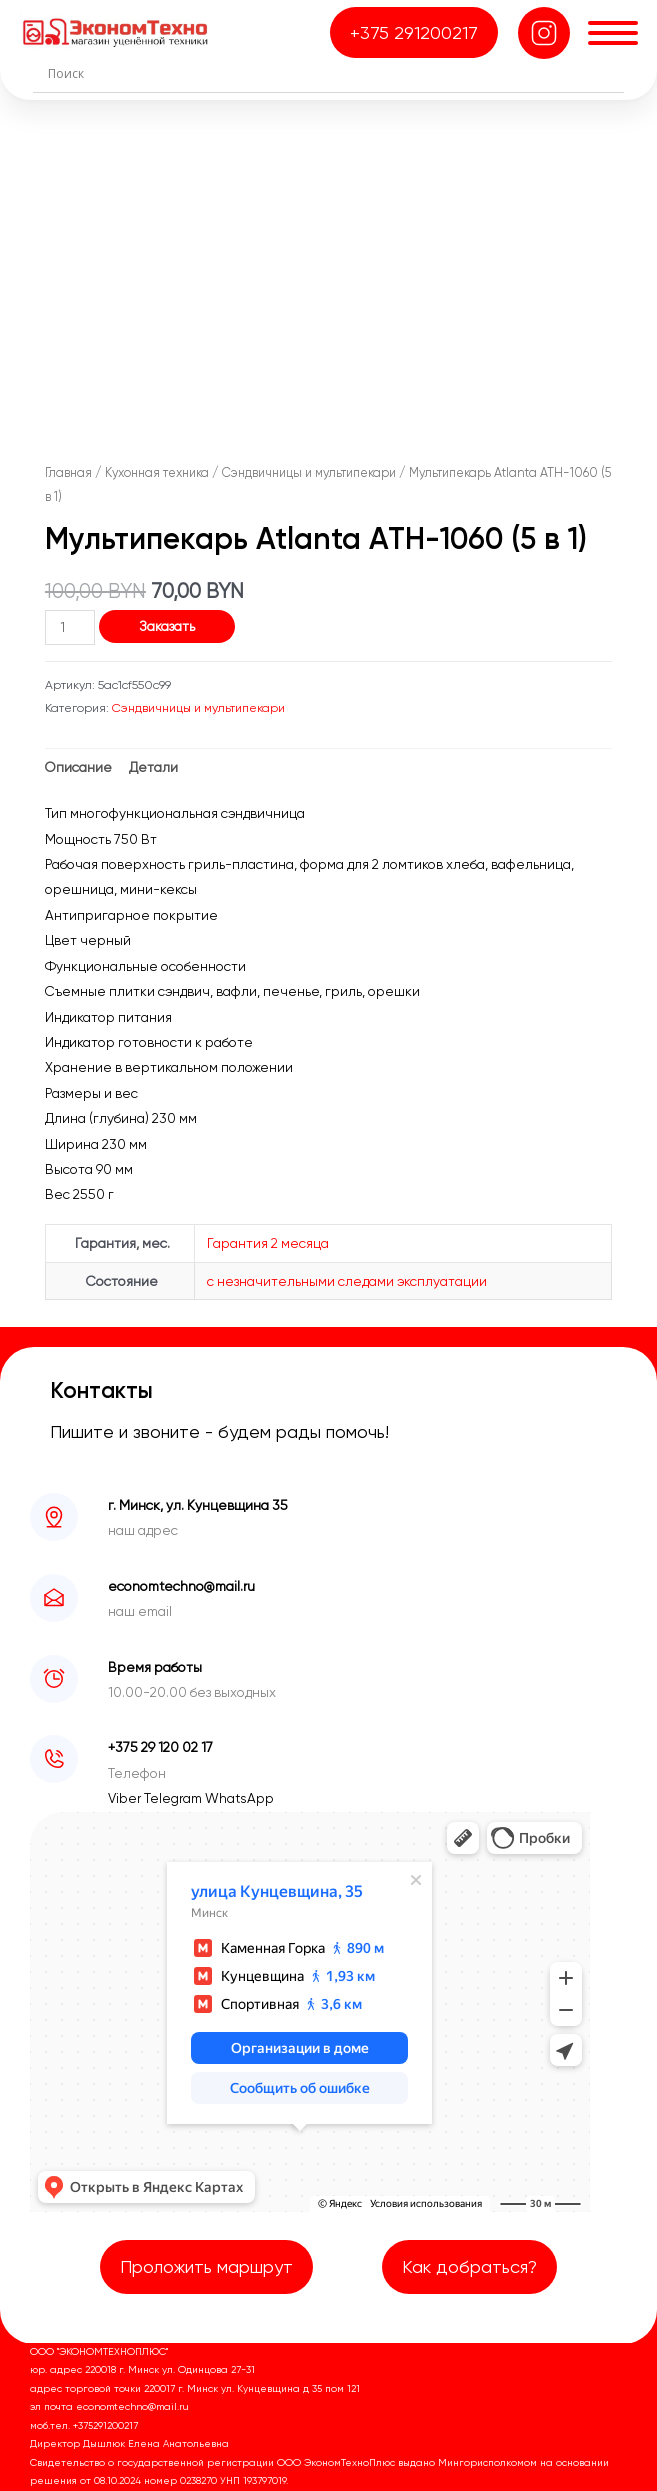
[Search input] (333, 73)
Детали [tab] (153, 767)
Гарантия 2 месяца (268, 1243)
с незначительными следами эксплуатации (347, 1281)
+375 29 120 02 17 (160, 1747)
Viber (126, 1798)
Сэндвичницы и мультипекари (309, 472)
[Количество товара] (70, 627)
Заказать (167, 626)
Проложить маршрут (206, 2266)
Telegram (174, 1798)
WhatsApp (239, 1798)
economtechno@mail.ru (181, 1586)
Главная (68, 472)
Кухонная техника (157, 472)
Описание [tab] (78, 767)
